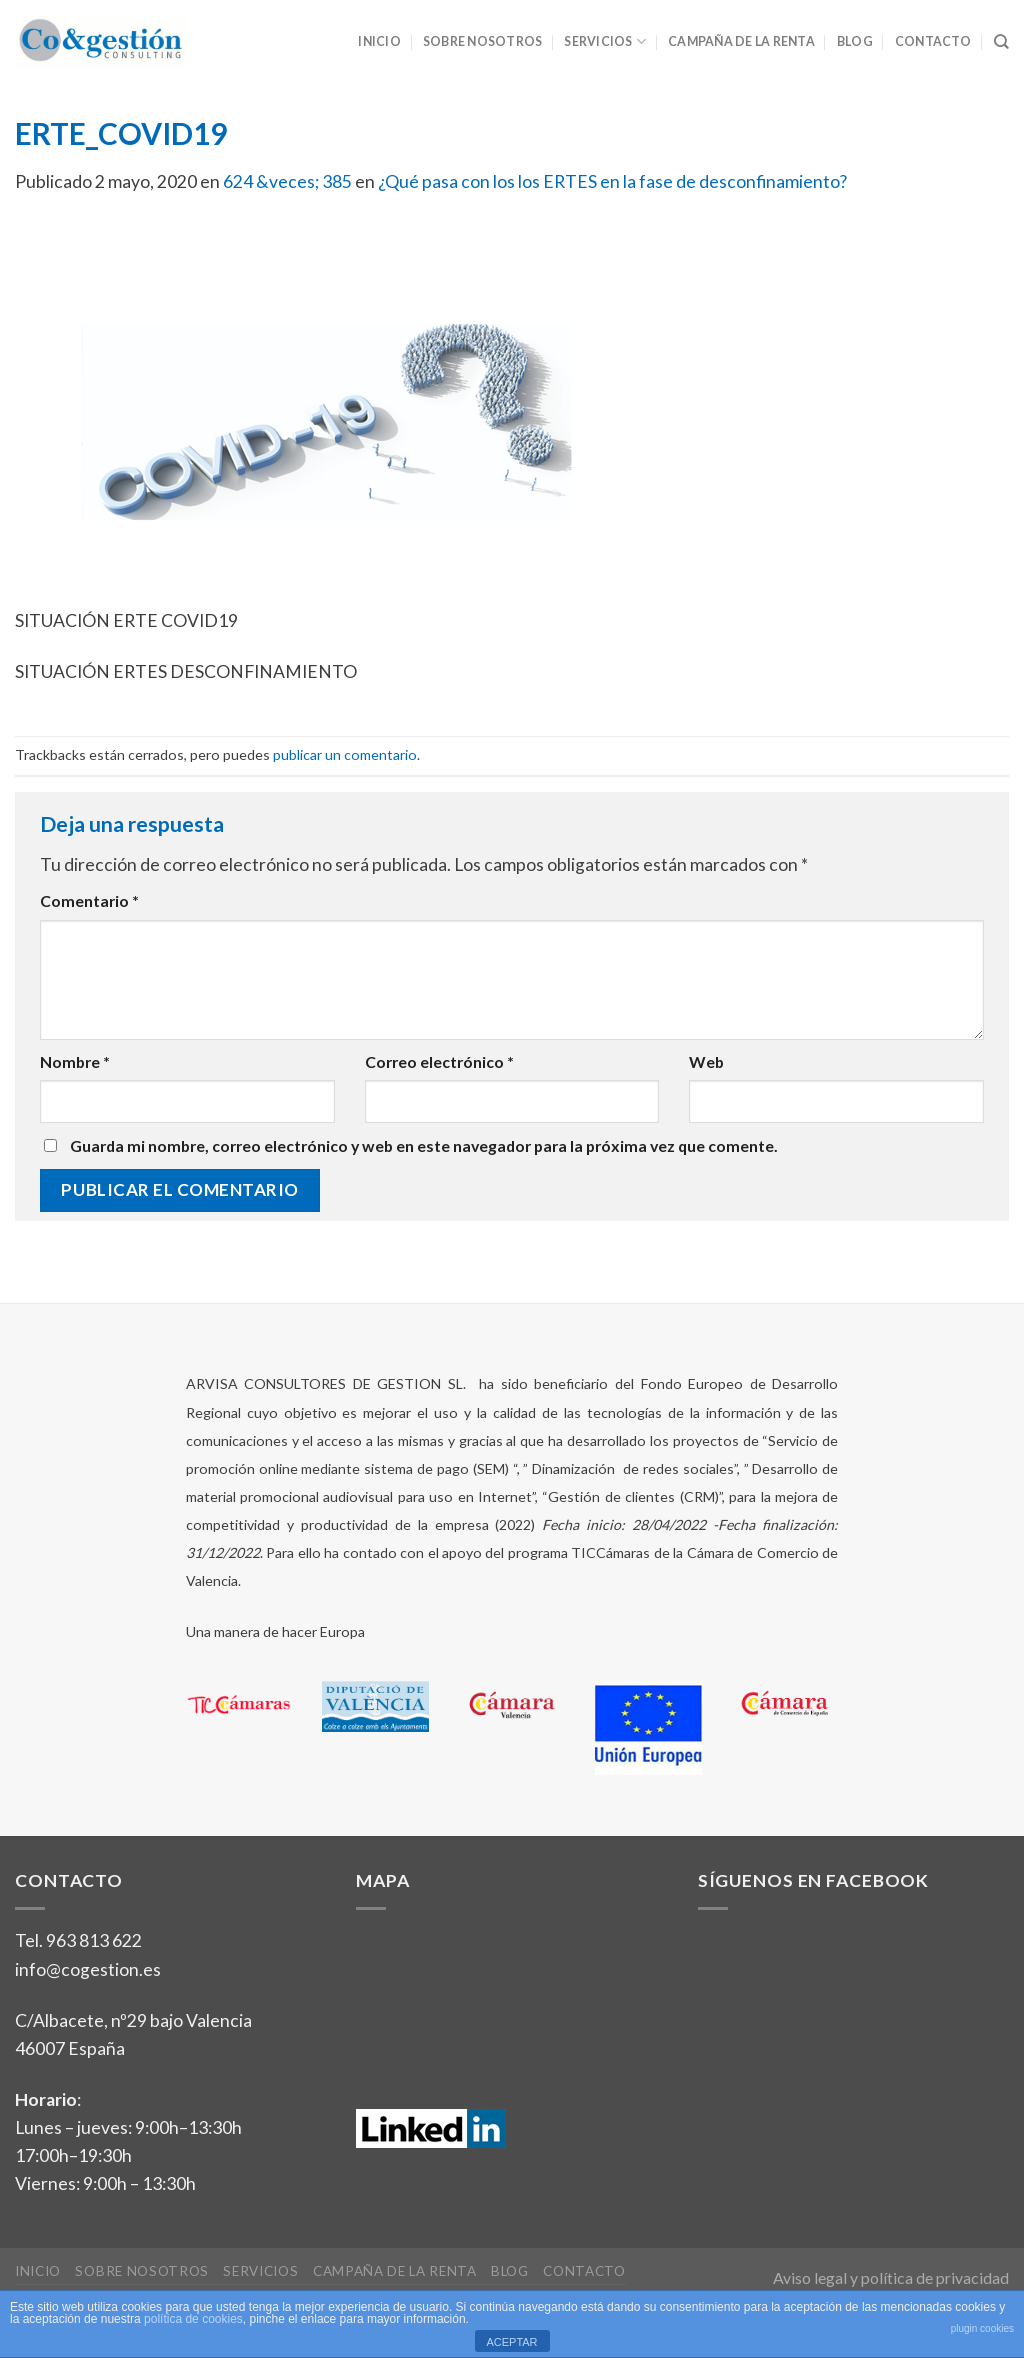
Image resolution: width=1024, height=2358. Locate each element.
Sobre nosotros (482, 41)
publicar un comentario (345, 754)
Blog (855, 41)
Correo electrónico (439, 1061)
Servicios (605, 41)
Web (706, 1061)
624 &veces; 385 (287, 181)
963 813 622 (94, 1940)
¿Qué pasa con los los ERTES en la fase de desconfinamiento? (612, 181)
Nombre (75, 1061)
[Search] (1001, 42)
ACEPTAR (511, 2342)
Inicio (379, 41)
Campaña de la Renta (741, 41)
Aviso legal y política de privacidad (891, 2277)
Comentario (89, 900)
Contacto (933, 41)
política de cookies (193, 2319)
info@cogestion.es (88, 1969)
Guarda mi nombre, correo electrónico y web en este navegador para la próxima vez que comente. (424, 1145)
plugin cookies (982, 2328)
